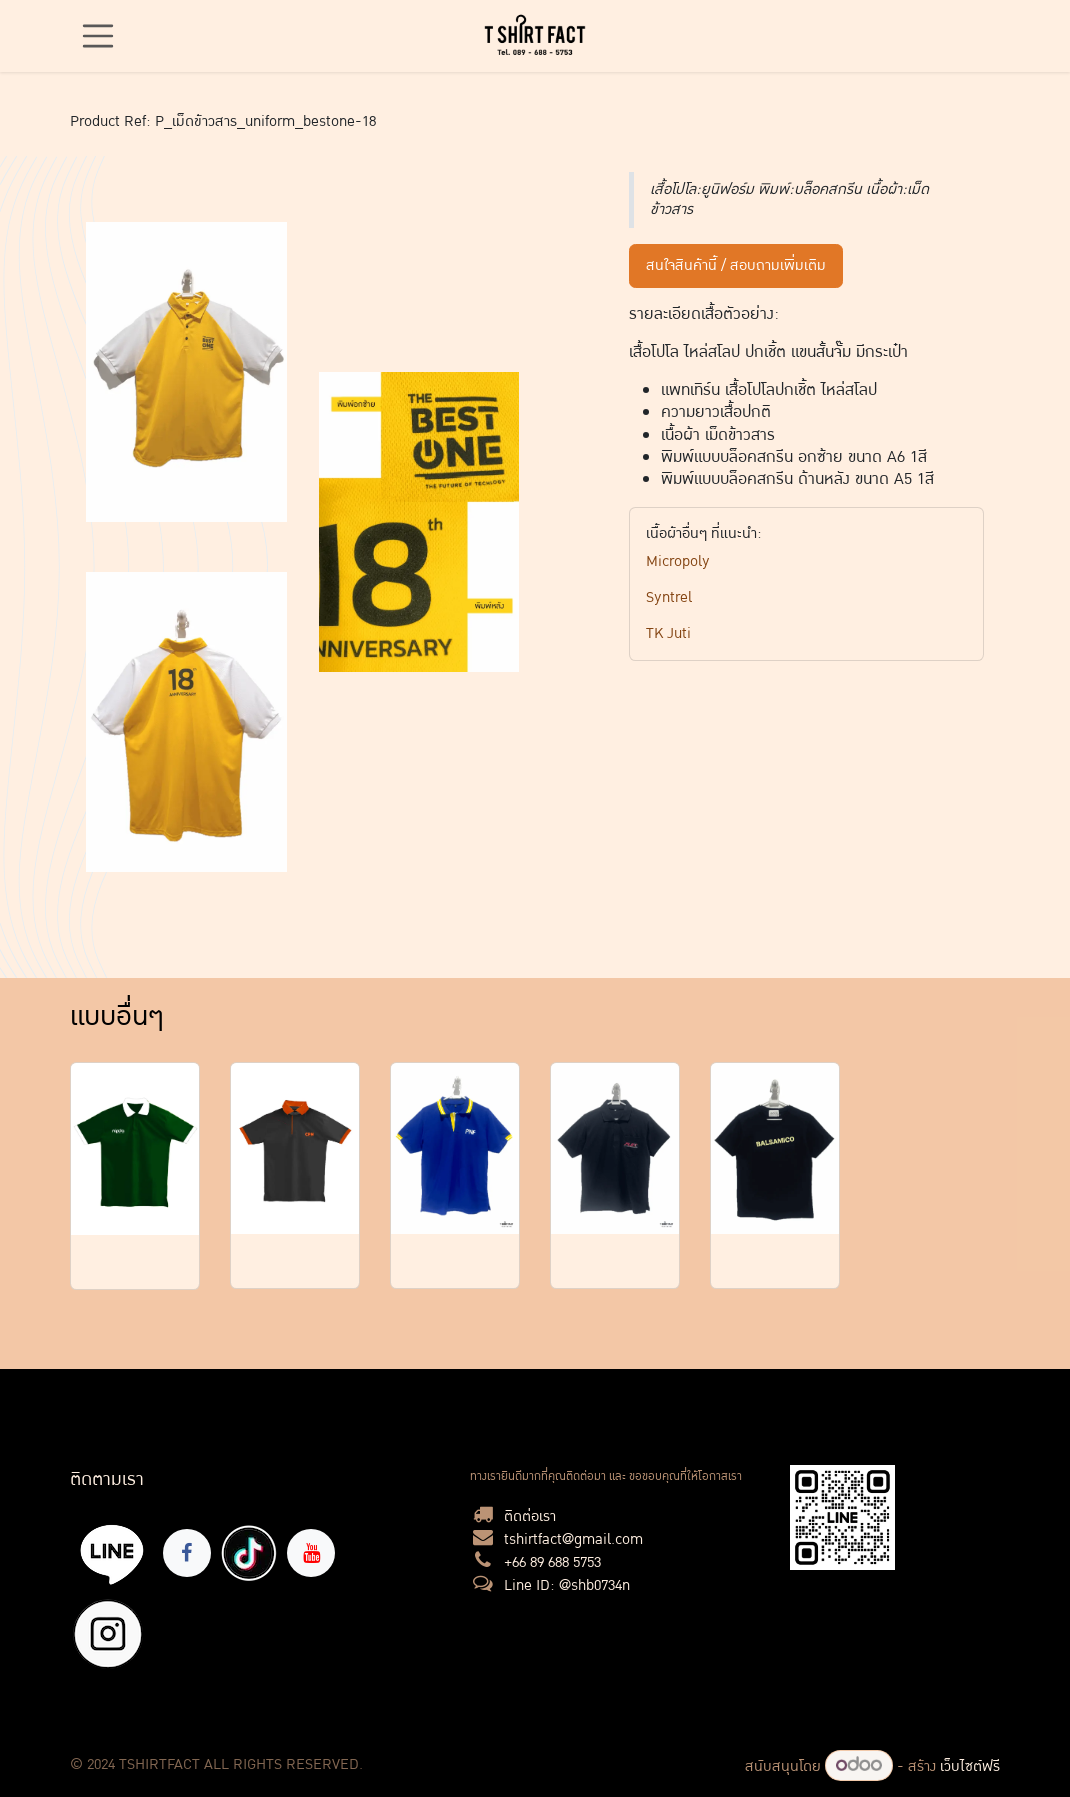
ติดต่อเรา (530, 1516)
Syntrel (669, 597)
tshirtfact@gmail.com (573, 1539)
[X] (108, 1634)
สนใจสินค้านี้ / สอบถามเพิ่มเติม (736, 265)
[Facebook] (187, 1553)
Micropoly (678, 561)
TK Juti (668, 633)
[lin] (112, 1553)
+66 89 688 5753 (552, 1562)
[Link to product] (135, 1149)
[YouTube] (311, 1553)
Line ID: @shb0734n (567, 1585)
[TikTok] (249, 1553)
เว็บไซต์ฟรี (970, 1766)
